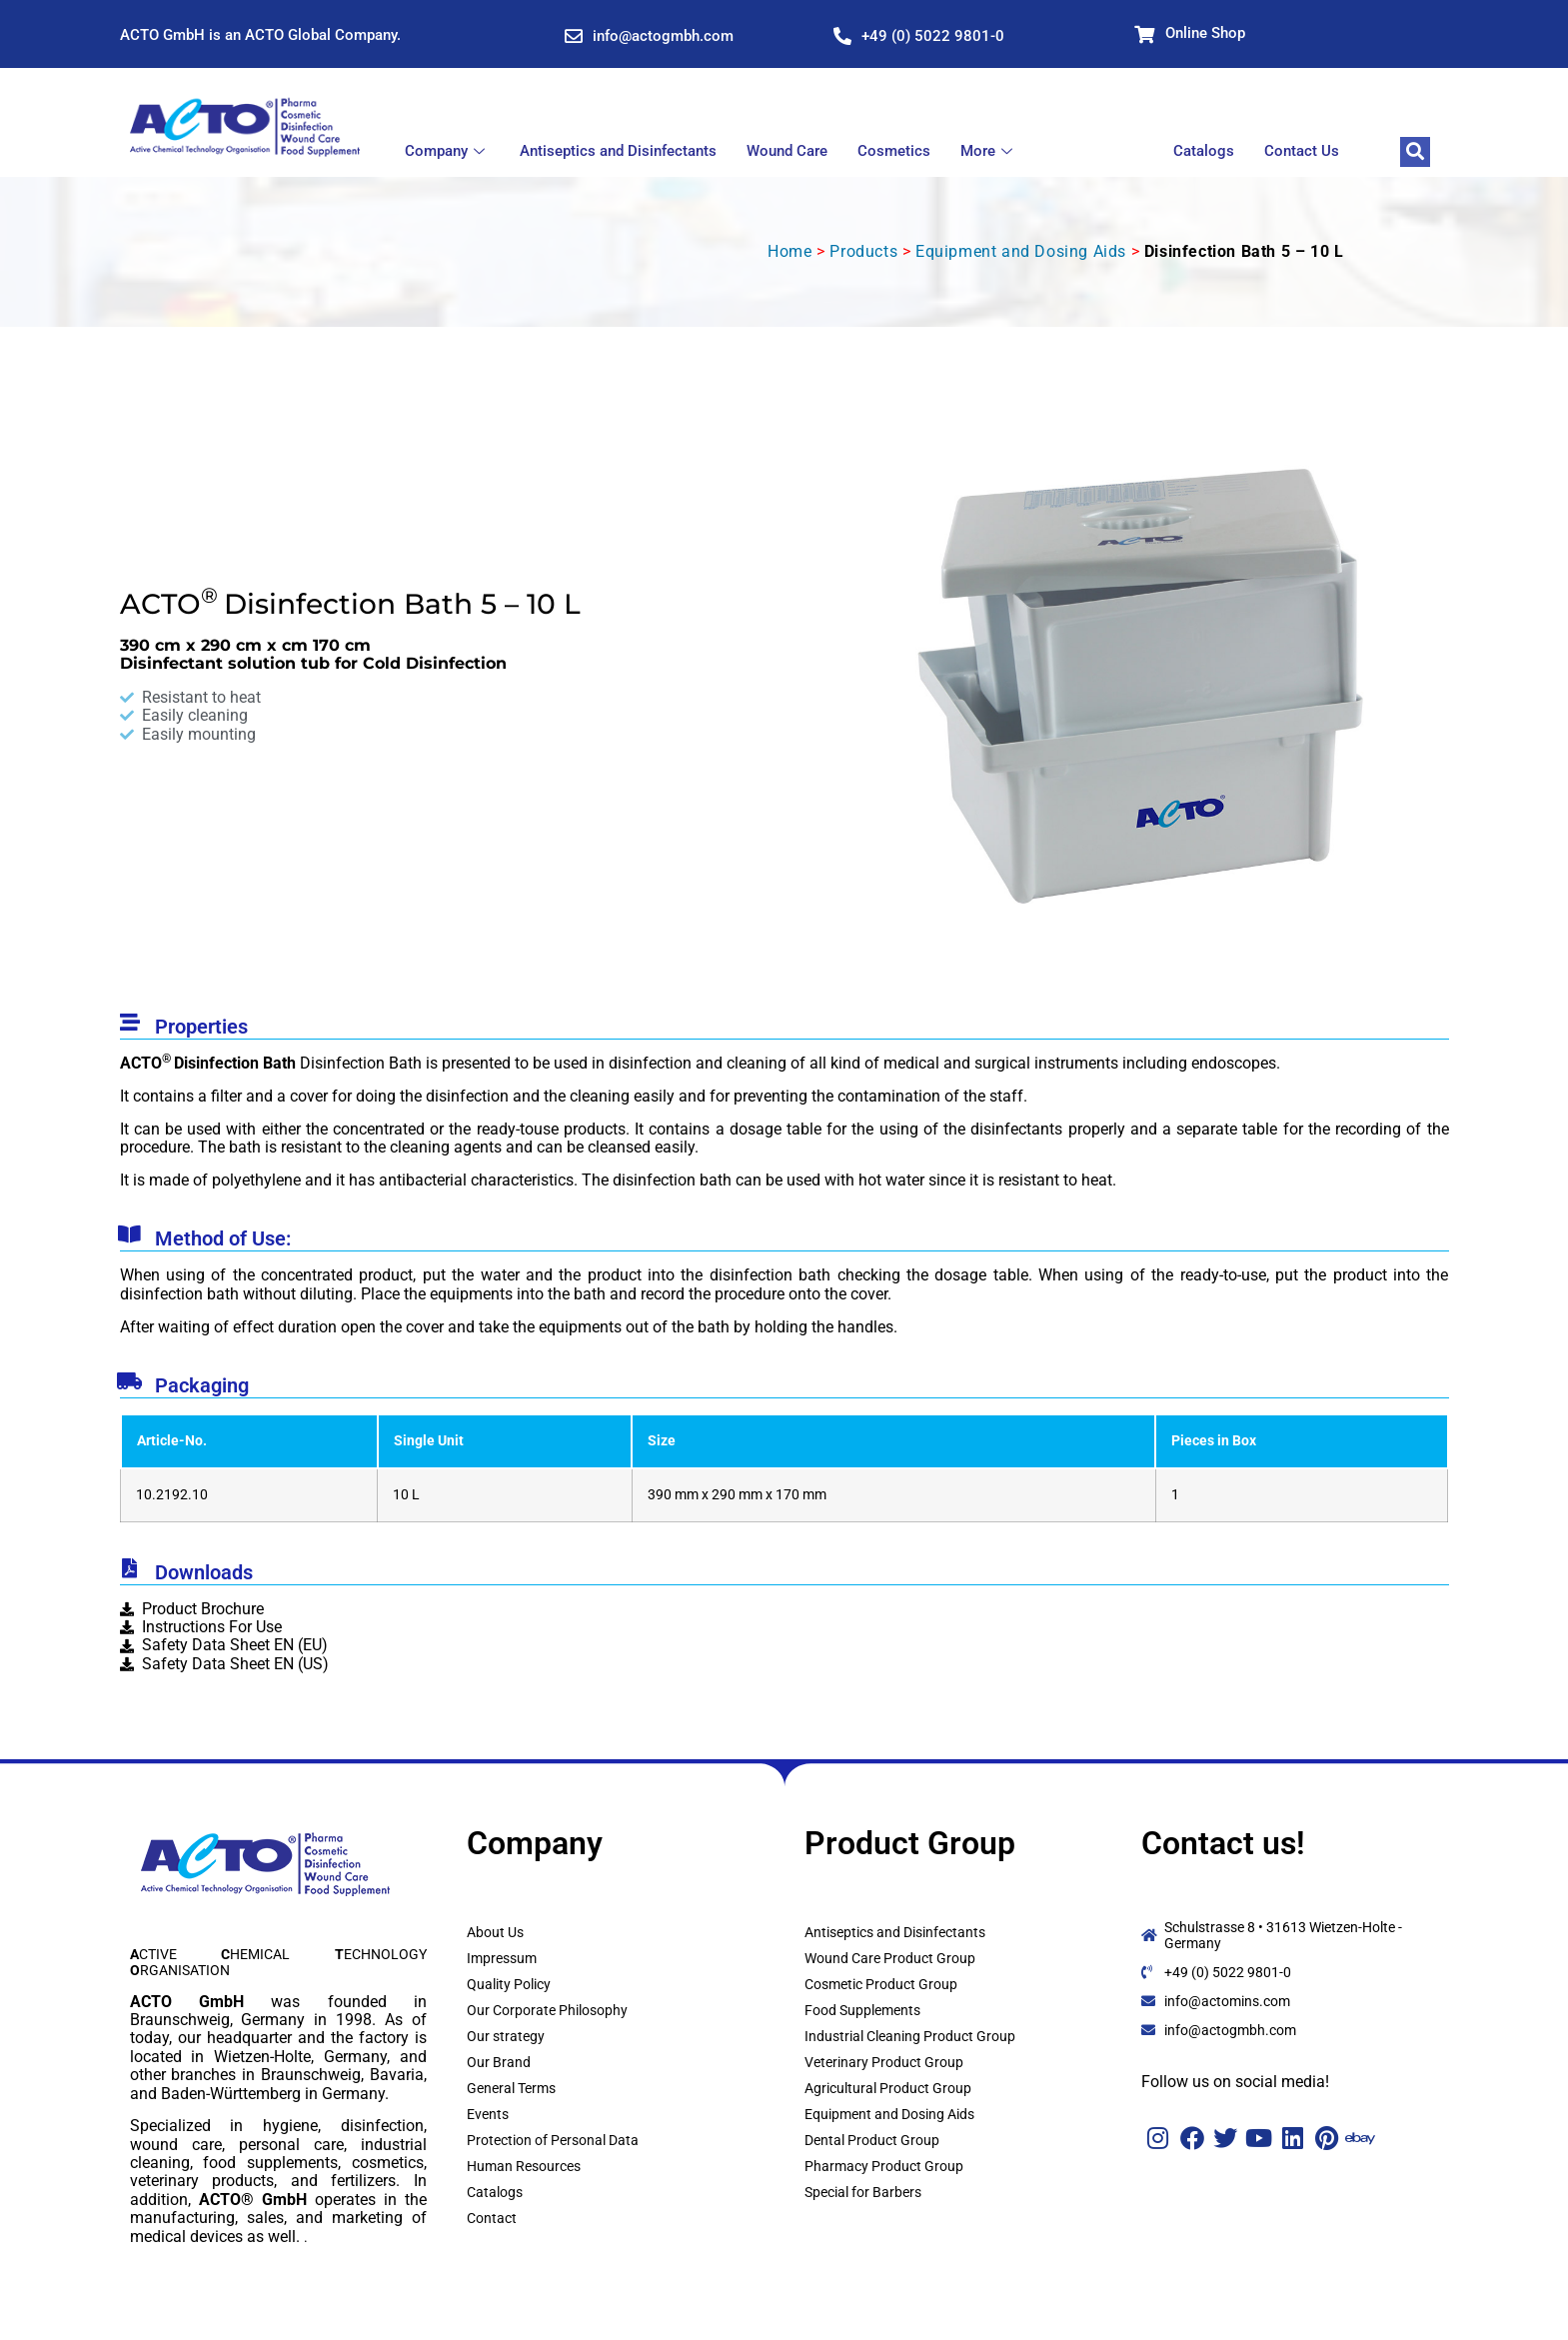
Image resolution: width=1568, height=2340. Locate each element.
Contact (492, 2218)
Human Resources (524, 2166)
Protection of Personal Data (553, 2140)
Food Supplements (862, 2010)
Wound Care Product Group (889, 1958)
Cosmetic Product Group (880, 1984)
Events (488, 2114)
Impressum (502, 1958)
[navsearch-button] (1415, 152)
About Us (495, 1932)
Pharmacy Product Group (883, 2166)
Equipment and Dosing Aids (1020, 251)
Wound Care (787, 151)
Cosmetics (893, 151)
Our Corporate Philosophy (547, 2010)
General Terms (511, 2088)
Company (447, 151)
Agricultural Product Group (887, 2088)
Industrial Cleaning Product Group (909, 2036)
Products (863, 251)
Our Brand (499, 2062)
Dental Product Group (871, 2140)
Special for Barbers (862, 2192)
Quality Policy (509, 1984)
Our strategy (506, 2036)
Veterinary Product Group (883, 2062)
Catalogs (1203, 151)
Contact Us (1301, 151)
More (988, 151)
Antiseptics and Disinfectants (618, 151)
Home (789, 251)
